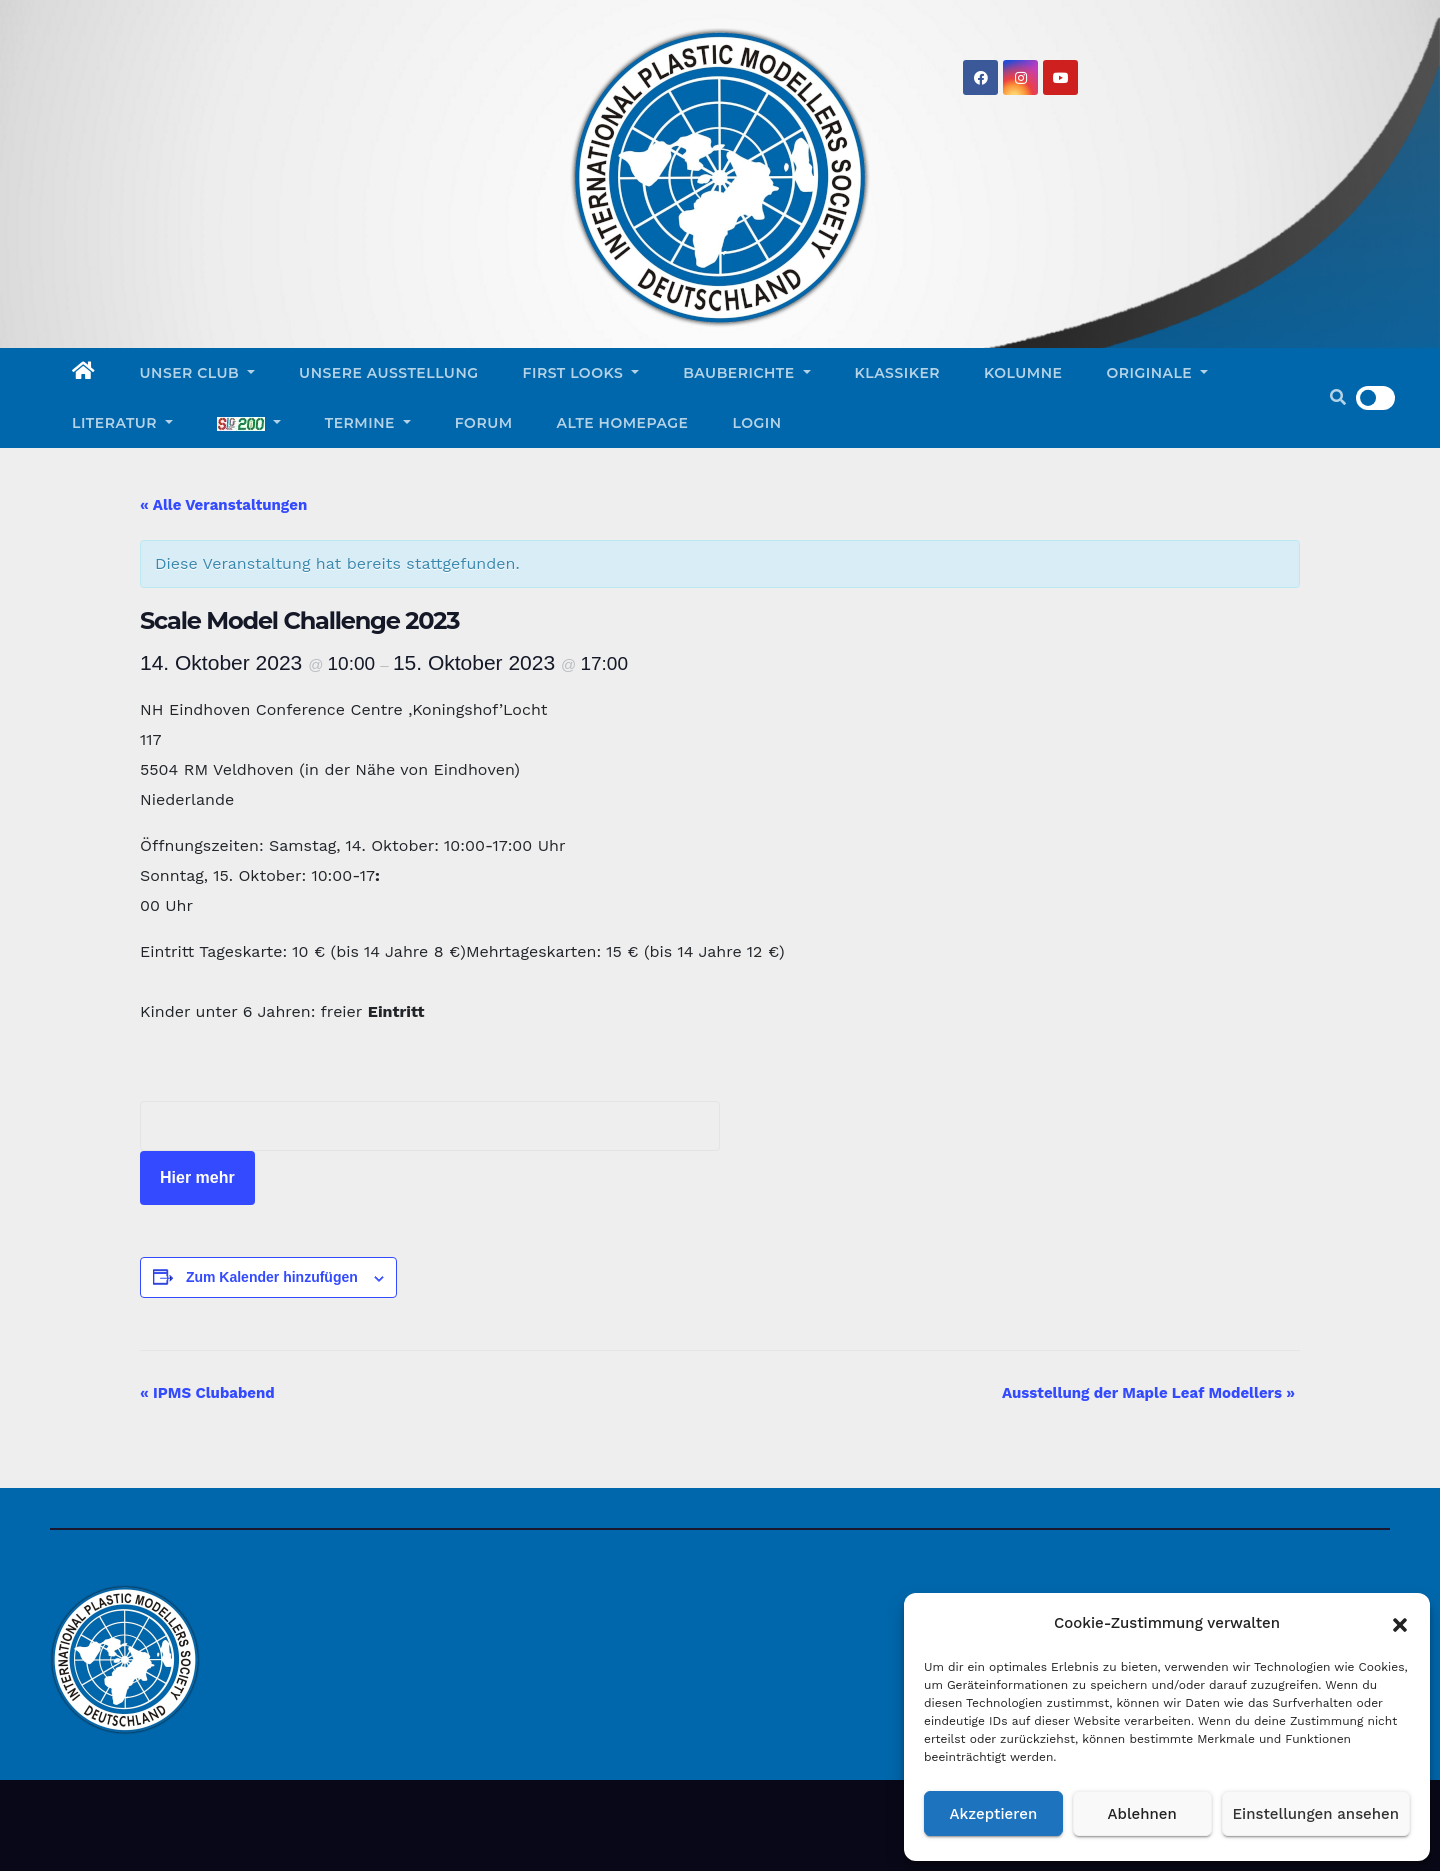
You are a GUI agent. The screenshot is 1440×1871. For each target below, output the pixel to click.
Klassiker (898, 373)
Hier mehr (197, 1177)
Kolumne (1023, 373)
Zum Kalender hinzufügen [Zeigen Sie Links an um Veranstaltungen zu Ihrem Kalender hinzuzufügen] (272, 1277)
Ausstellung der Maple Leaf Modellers (1148, 1393)
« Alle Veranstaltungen (223, 505)
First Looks (581, 373)
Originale (1157, 373)
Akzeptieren (994, 1814)
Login (757, 423)
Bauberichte (746, 373)
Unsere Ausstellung (388, 373)
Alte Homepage (623, 423)
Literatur (122, 423)
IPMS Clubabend (207, 1393)
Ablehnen (1142, 1814)
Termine (368, 423)
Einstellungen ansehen (1316, 1814)
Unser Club (198, 373)
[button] (1400, 1623)
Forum (484, 423)
